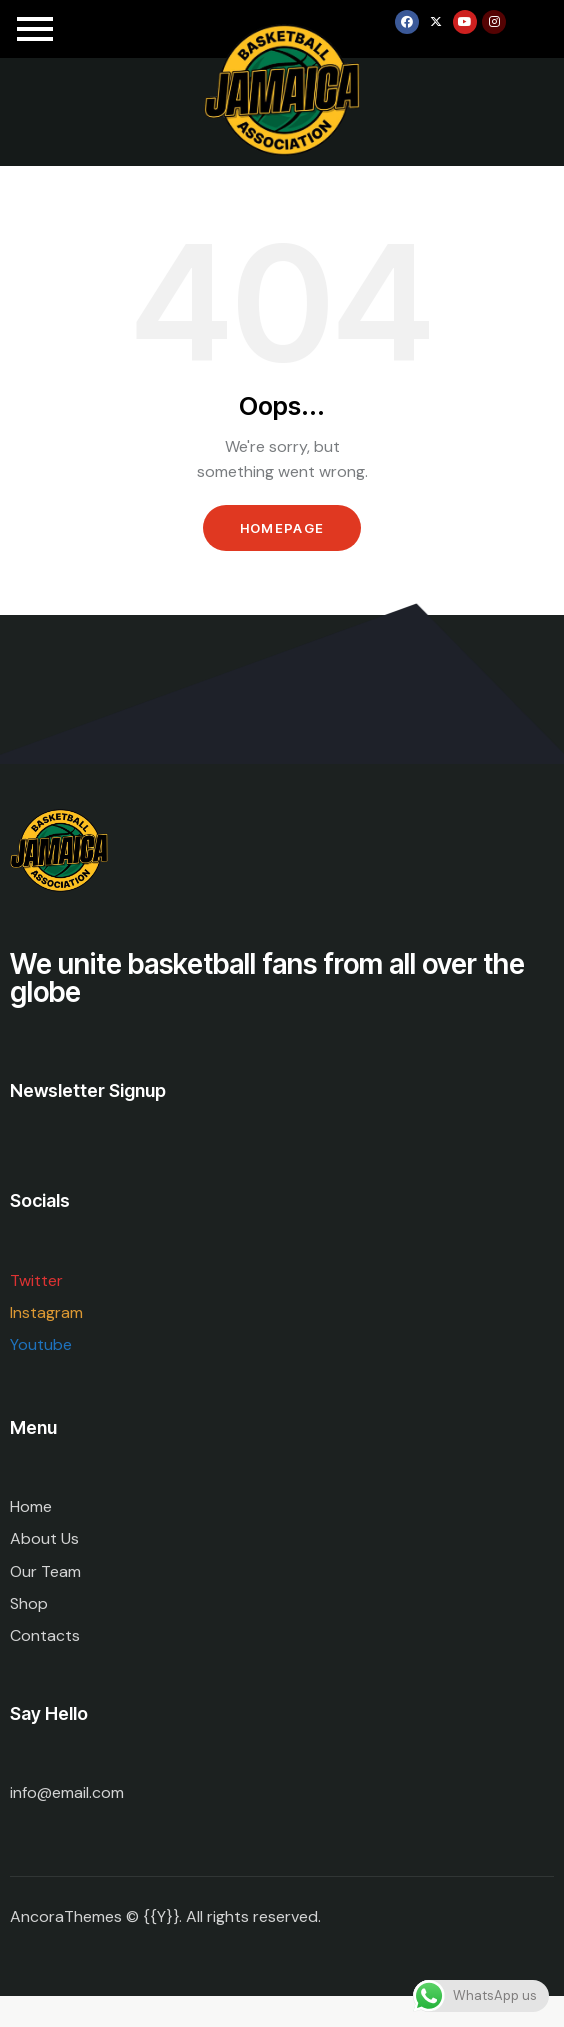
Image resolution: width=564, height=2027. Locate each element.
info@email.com (67, 1792)
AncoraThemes (66, 1916)
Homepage (282, 528)
